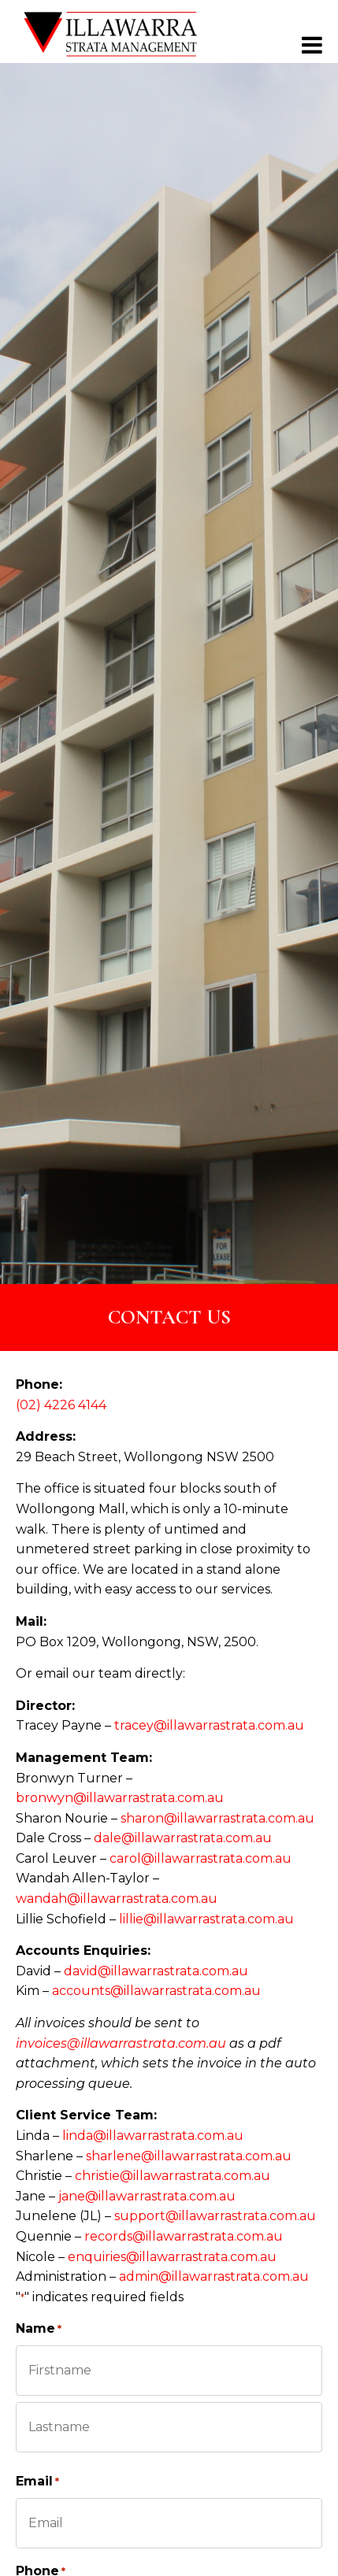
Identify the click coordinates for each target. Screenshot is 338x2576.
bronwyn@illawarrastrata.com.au (120, 1797)
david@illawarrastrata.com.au (156, 1970)
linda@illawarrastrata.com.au (152, 2135)
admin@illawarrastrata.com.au (214, 2276)
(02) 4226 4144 (61, 1404)
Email (37, 2482)
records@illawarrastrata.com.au (183, 2236)
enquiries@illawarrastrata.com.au (172, 2256)
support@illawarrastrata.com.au (215, 2215)
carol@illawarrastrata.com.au (201, 1858)
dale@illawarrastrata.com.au (183, 1837)
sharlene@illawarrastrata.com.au (189, 2156)
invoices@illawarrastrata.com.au (121, 2043)
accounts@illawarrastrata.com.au (156, 1990)
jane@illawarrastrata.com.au (147, 2196)
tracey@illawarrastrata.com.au (209, 1725)
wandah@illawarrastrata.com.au (116, 1898)
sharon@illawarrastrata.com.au (217, 1818)
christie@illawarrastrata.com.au (172, 2175)
